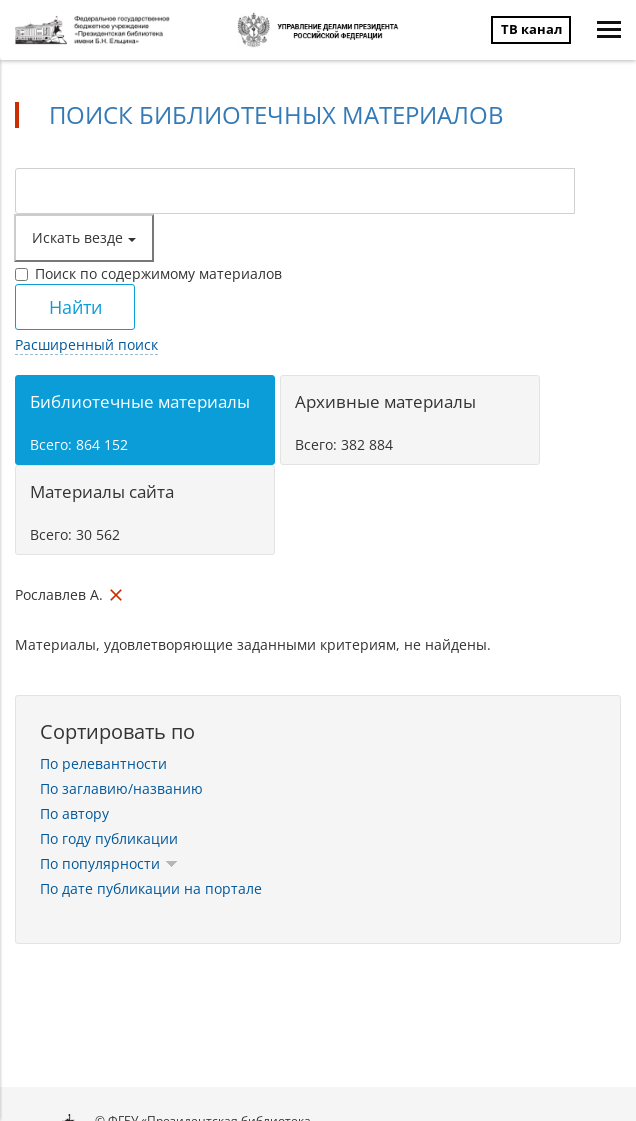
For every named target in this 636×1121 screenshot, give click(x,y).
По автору (74, 813)
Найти (75, 307)
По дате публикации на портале (151, 888)
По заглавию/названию (121, 788)
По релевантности (103, 763)
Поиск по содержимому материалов (148, 273)
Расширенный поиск (86, 344)
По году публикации (109, 838)
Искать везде (84, 237)
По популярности (109, 863)
